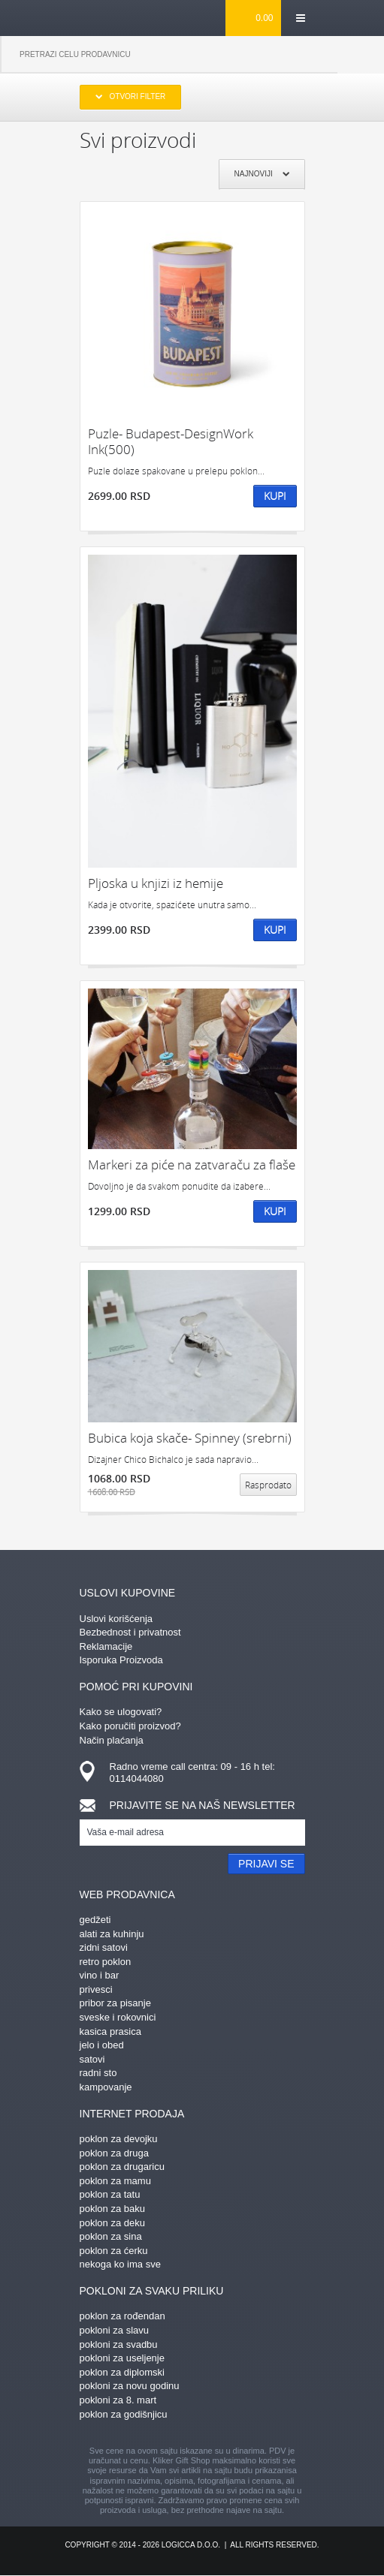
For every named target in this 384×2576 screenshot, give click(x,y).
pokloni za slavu (115, 2330)
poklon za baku (112, 2208)
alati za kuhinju (112, 1934)
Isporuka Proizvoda (121, 1660)
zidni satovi (104, 1947)
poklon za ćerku (114, 2250)
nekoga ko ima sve (120, 2264)
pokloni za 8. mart (118, 2400)
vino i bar (99, 1975)
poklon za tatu (110, 2194)
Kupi (275, 496)
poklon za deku (112, 2222)
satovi (92, 2059)
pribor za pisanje (115, 2003)
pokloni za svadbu (119, 2344)
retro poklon (106, 1961)
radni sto (98, 2072)
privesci (96, 1989)
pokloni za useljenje (122, 2358)
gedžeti (95, 1919)
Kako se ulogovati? (121, 1711)
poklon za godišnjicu (124, 2414)
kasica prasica (110, 2031)
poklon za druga (115, 2153)
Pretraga (360, 55)
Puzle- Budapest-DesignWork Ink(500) (170, 442)
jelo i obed (102, 2045)
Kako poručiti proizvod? (130, 1726)
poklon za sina (111, 2236)
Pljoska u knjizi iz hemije (155, 883)
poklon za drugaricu (122, 2166)
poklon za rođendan (122, 2316)
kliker (104, 17)
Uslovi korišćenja (116, 1618)
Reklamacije (106, 1646)
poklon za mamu (115, 2180)
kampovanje (106, 2087)
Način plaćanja (112, 1740)
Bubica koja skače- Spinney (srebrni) (190, 1438)
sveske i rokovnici (118, 2017)
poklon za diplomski (122, 2372)
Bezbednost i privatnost (130, 1632)
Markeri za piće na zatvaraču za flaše (191, 1164)
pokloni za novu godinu (130, 2385)
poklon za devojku (119, 2138)
